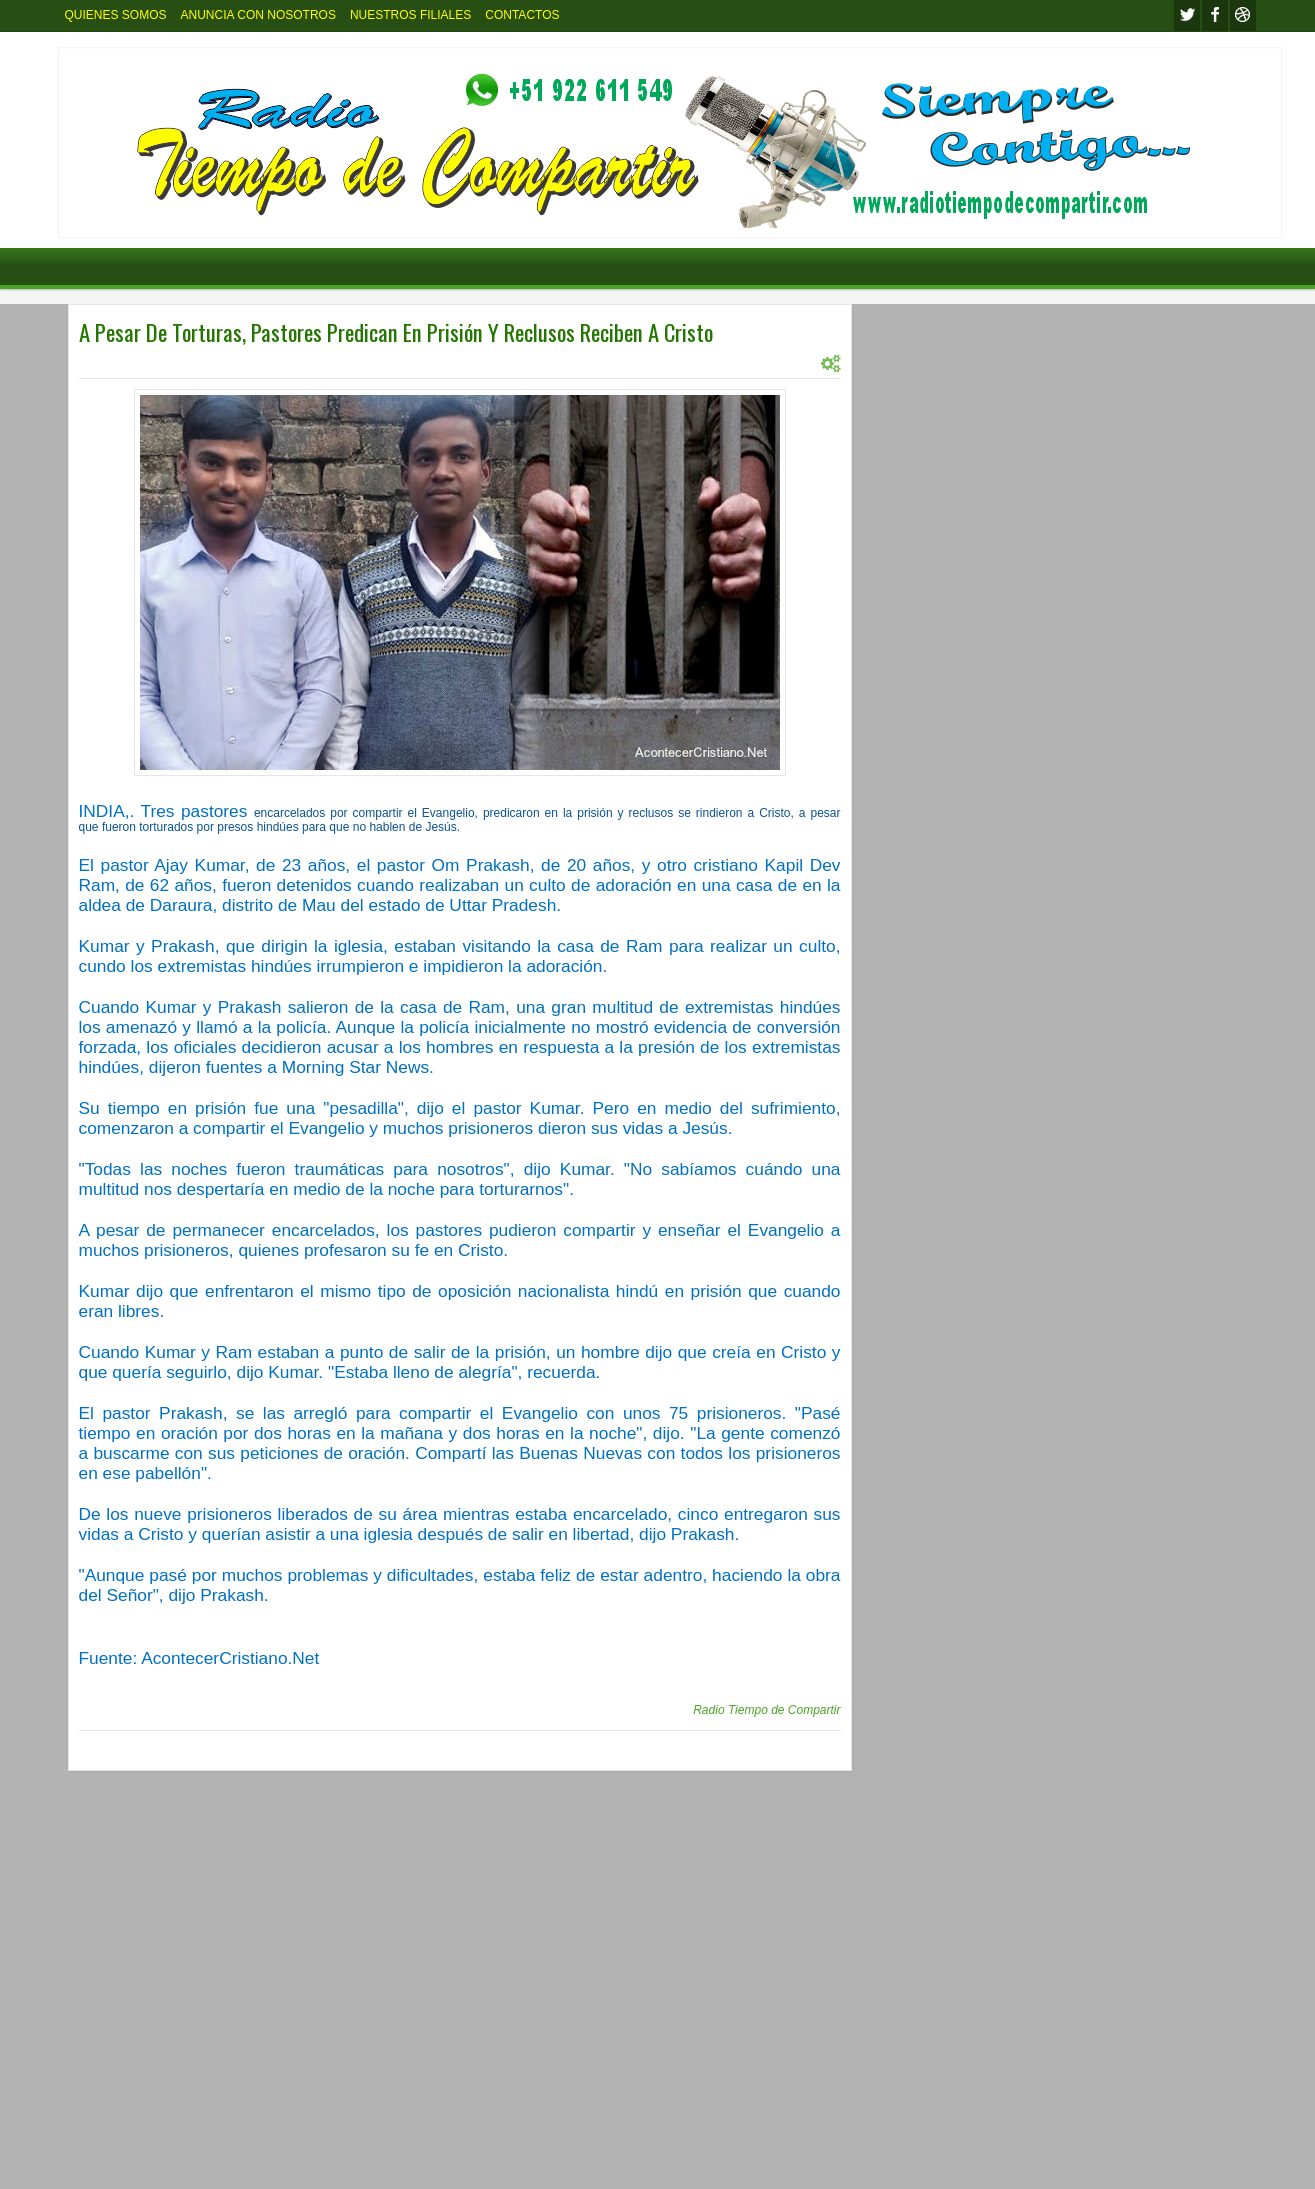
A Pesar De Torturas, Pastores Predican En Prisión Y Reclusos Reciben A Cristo (396, 332)
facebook (1215, 15)
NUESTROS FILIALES (410, 15)
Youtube (1243, 15)
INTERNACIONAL (179, 363)
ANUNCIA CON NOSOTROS (258, 15)
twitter (1187, 15)
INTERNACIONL (279, 363)
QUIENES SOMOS (116, 15)
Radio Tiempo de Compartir (766, 1710)
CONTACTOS (522, 15)
